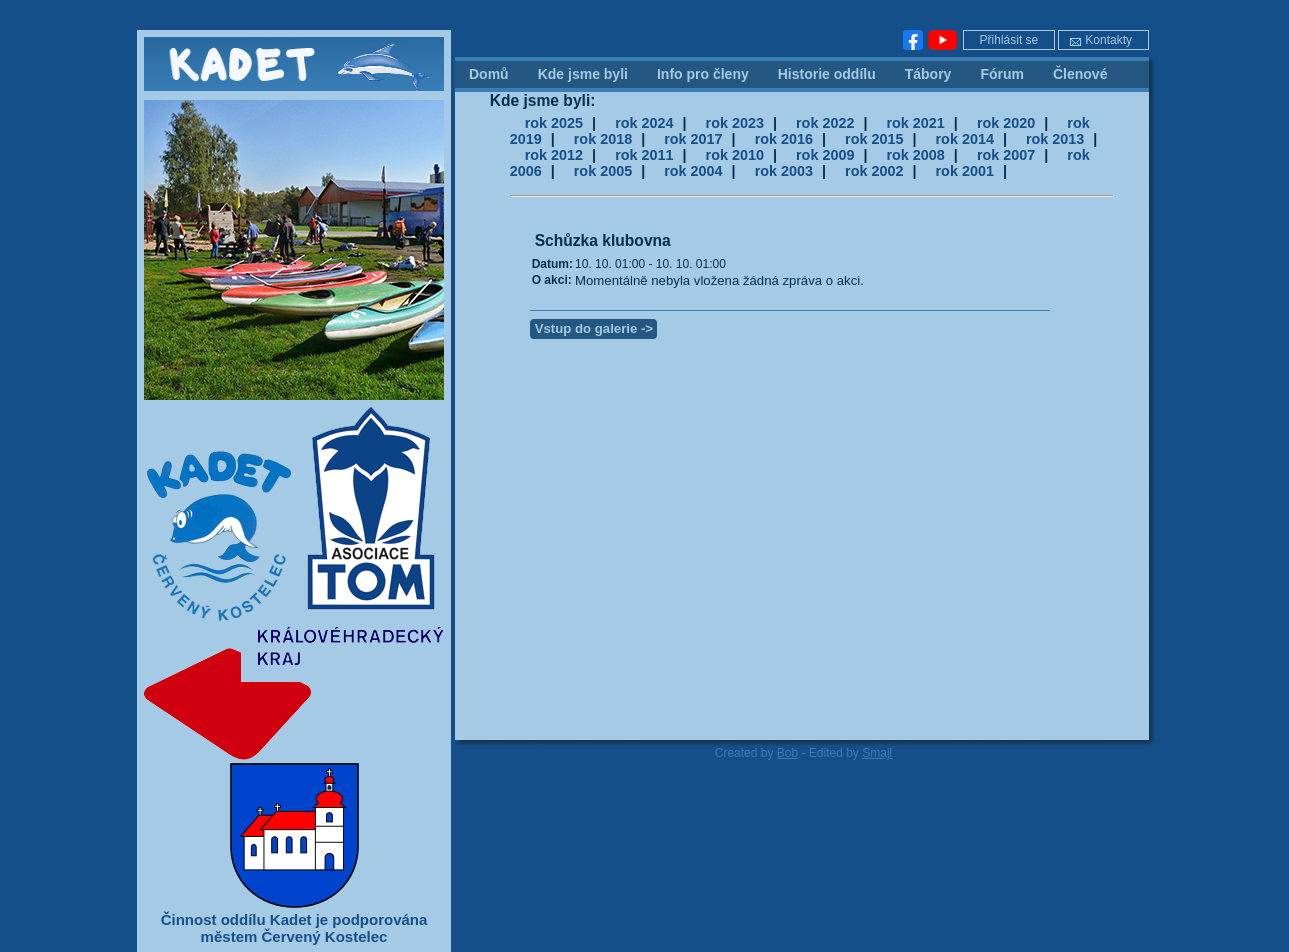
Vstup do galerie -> (594, 328)
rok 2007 (1006, 155)
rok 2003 (784, 171)
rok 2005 (603, 171)
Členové (1080, 74)
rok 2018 (603, 139)
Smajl (877, 753)
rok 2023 (735, 123)
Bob (787, 753)
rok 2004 (693, 171)
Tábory (928, 74)
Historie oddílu (827, 74)
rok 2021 (915, 123)
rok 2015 (874, 139)
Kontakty (1100, 40)
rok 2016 (784, 139)
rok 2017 (693, 139)
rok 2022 (825, 123)
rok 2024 (644, 123)
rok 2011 (644, 155)
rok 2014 (965, 139)
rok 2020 (1006, 123)
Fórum (1002, 74)
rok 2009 (825, 155)
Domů (489, 74)
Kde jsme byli (583, 74)
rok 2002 (874, 171)
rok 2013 (1055, 139)
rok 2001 (965, 171)
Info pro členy (703, 74)
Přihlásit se (1009, 40)
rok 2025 (554, 123)
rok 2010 (735, 155)
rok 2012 (554, 155)
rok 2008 (915, 155)
